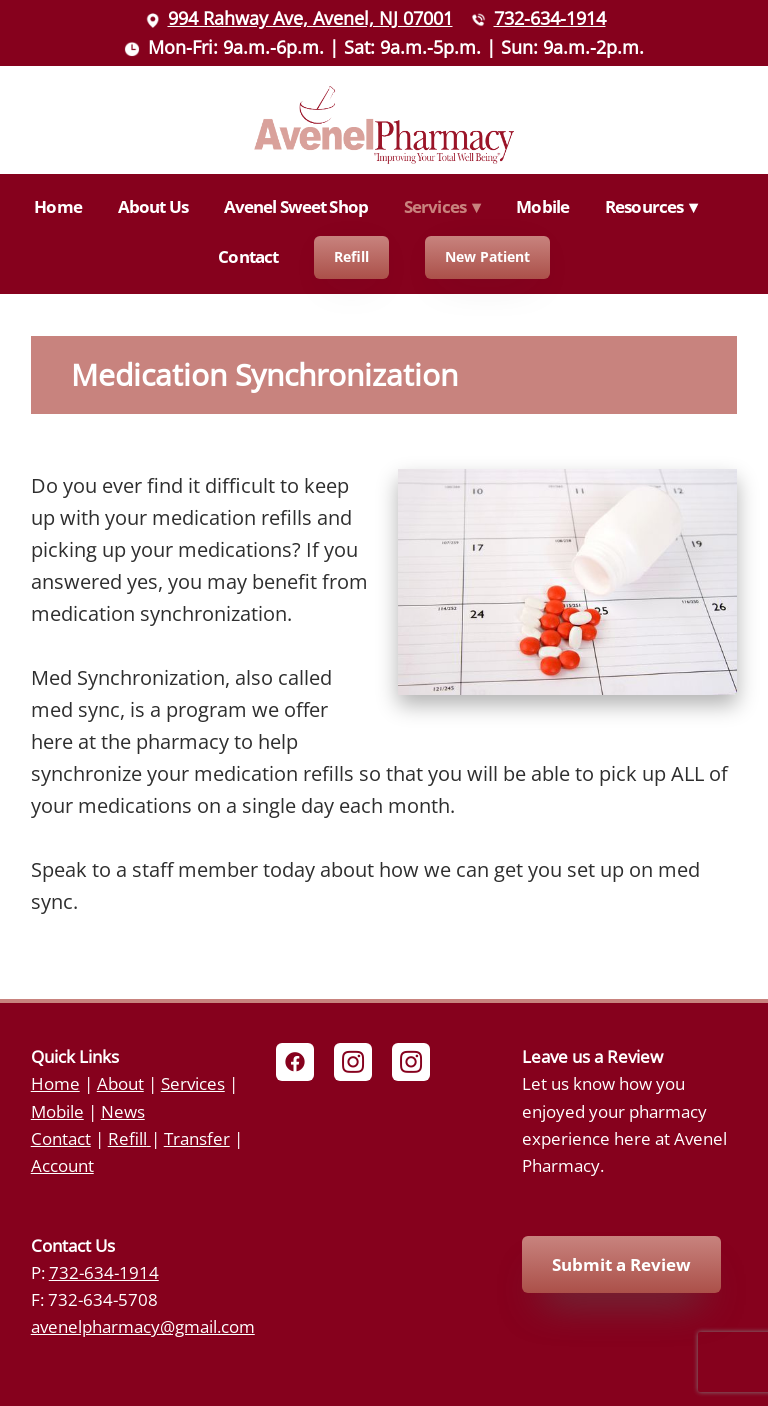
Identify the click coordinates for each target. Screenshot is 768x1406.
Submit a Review (621, 1264)
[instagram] (353, 1062)
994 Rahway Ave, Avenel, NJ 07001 (310, 18)
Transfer (197, 1138)
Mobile (542, 206)
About (120, 1083)
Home (58, 206)
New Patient (487, 256)
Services (193, 1083)
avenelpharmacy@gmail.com (143, 1326)
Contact (248, 256)
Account (62, 1165)
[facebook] (295, 1062)
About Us (153, 206)
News (123, 1111)
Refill (351, 256)
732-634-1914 (550, 18)
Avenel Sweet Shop (296, 206)
